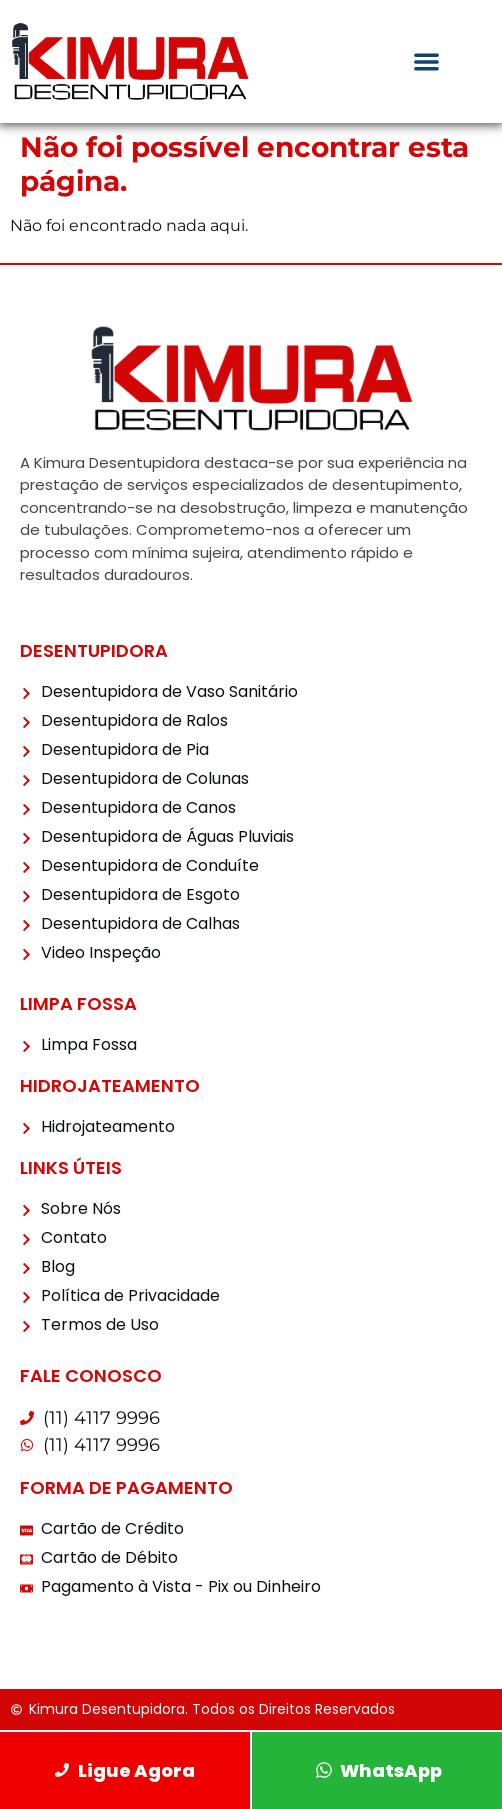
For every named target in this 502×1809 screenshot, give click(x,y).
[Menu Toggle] (426, 61)
